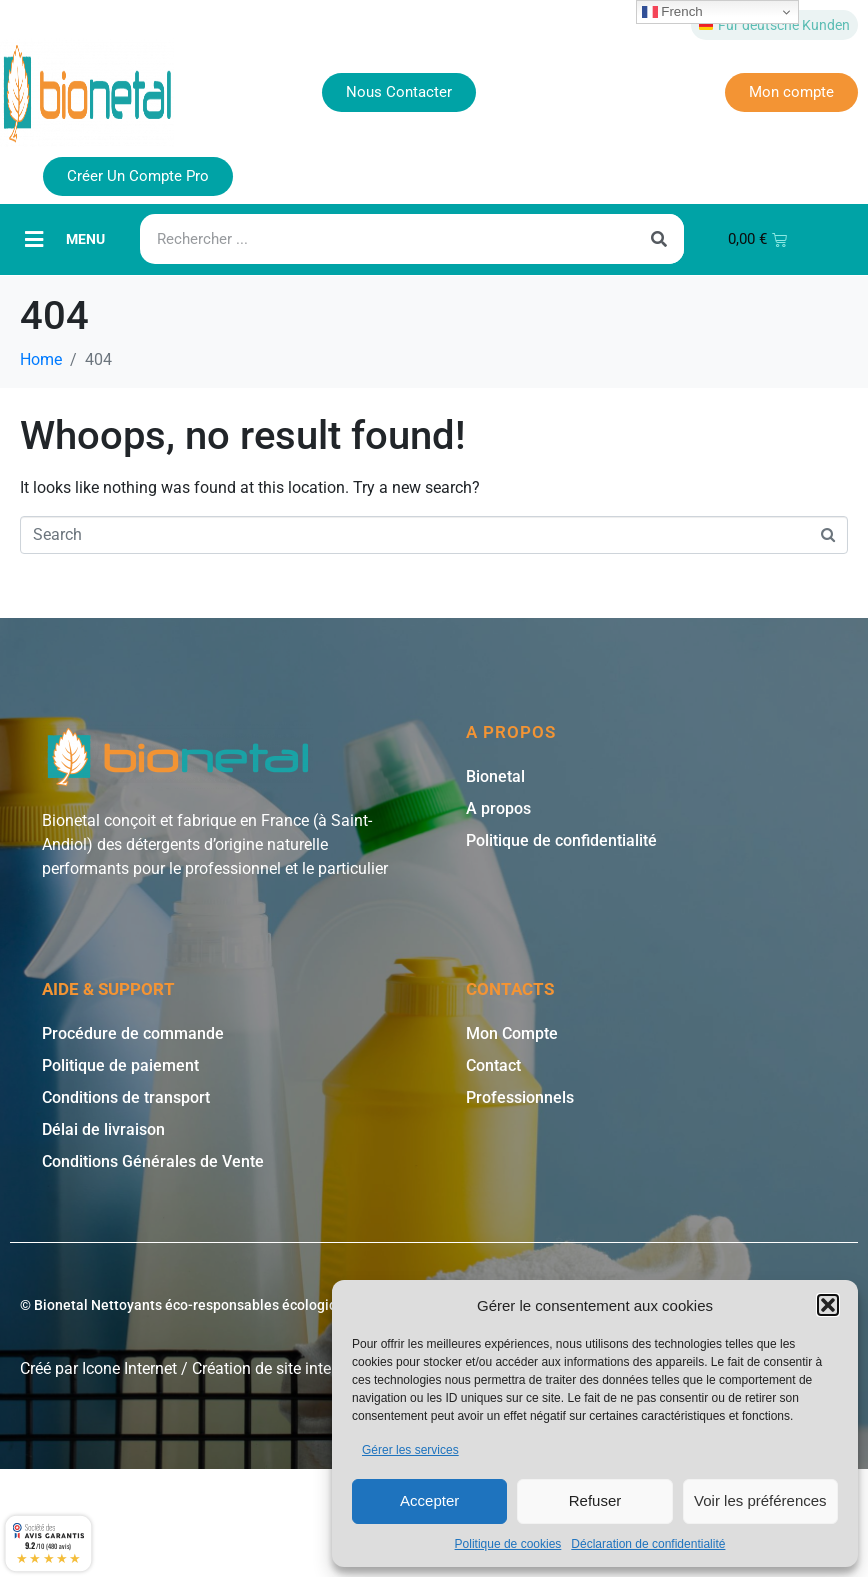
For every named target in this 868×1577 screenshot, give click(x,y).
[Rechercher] (659, 239)
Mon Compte (512, 1033)
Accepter (429, 1500)
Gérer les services (410, 1450)
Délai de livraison (103, 1129)
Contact (493, 1065)
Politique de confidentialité (561, 840)
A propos (498, 808)
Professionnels (520, 1097)
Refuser (595, 1500)
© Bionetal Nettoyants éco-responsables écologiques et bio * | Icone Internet (263, 1305)
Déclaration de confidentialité (648, 1544)
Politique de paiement (120, 1065)
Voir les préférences (760, 1500)
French (672, 12)
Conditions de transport (126, 1097)
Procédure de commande (133, 1033)
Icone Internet (129, 1368)
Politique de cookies (508, 1544)
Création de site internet (275, 1368)
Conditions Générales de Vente (153, 1161)
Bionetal (495, 776)
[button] (828, 1305)
